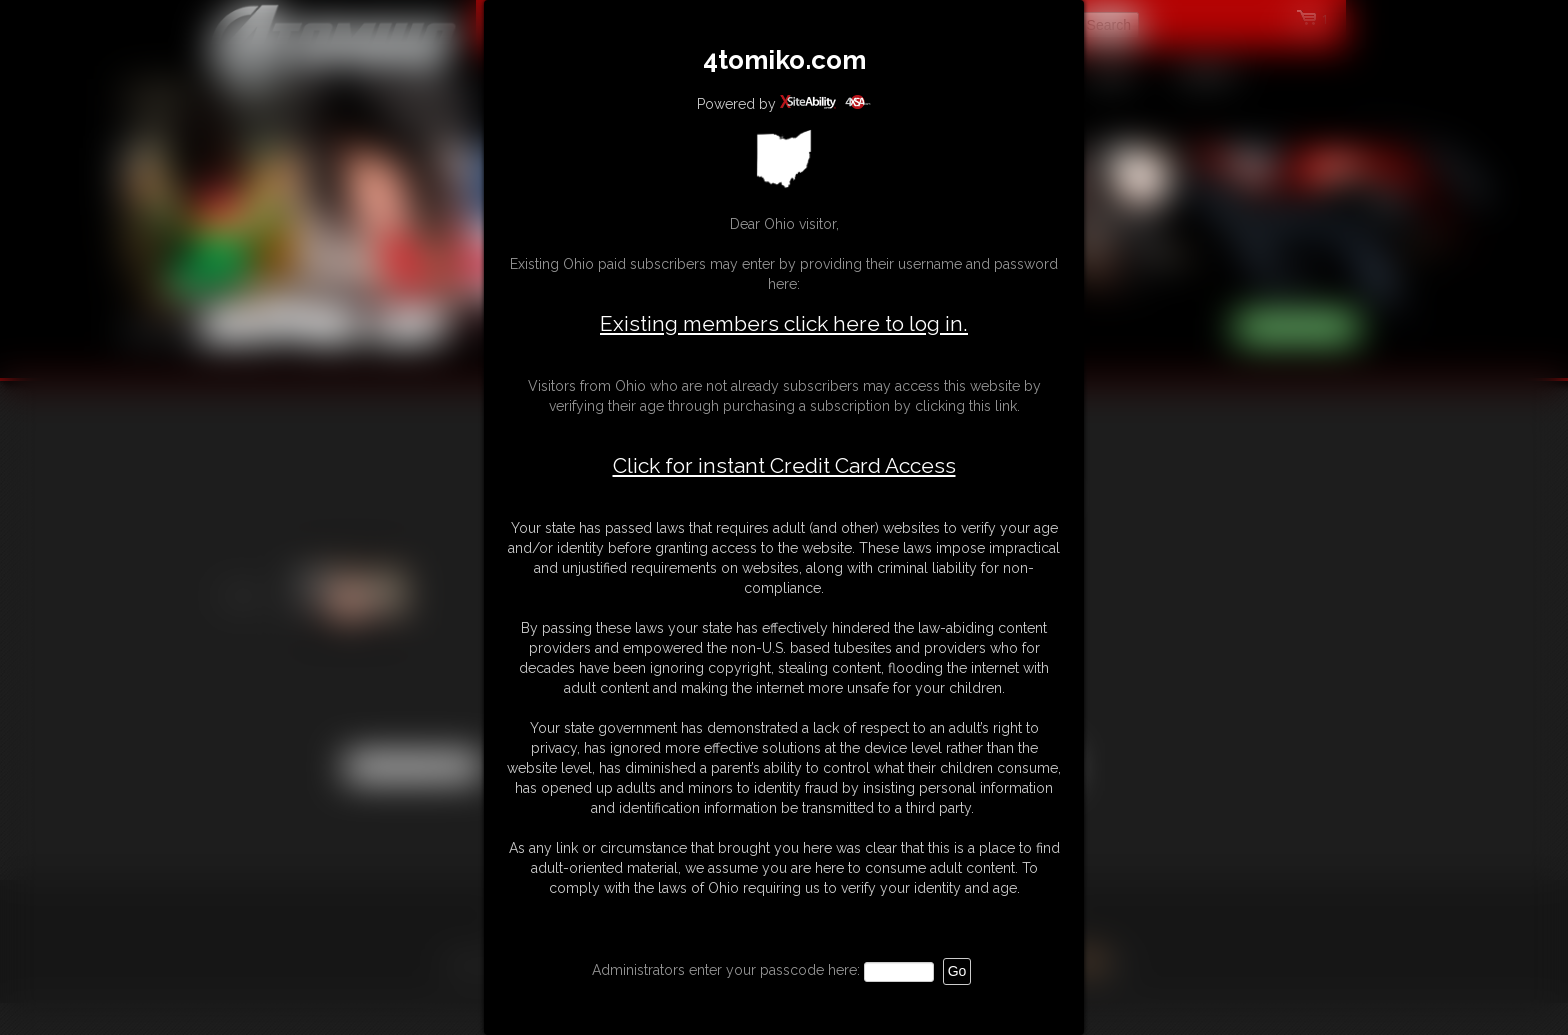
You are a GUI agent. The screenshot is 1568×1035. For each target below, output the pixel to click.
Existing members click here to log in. (784, 323)
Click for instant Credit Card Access (784, 466)
